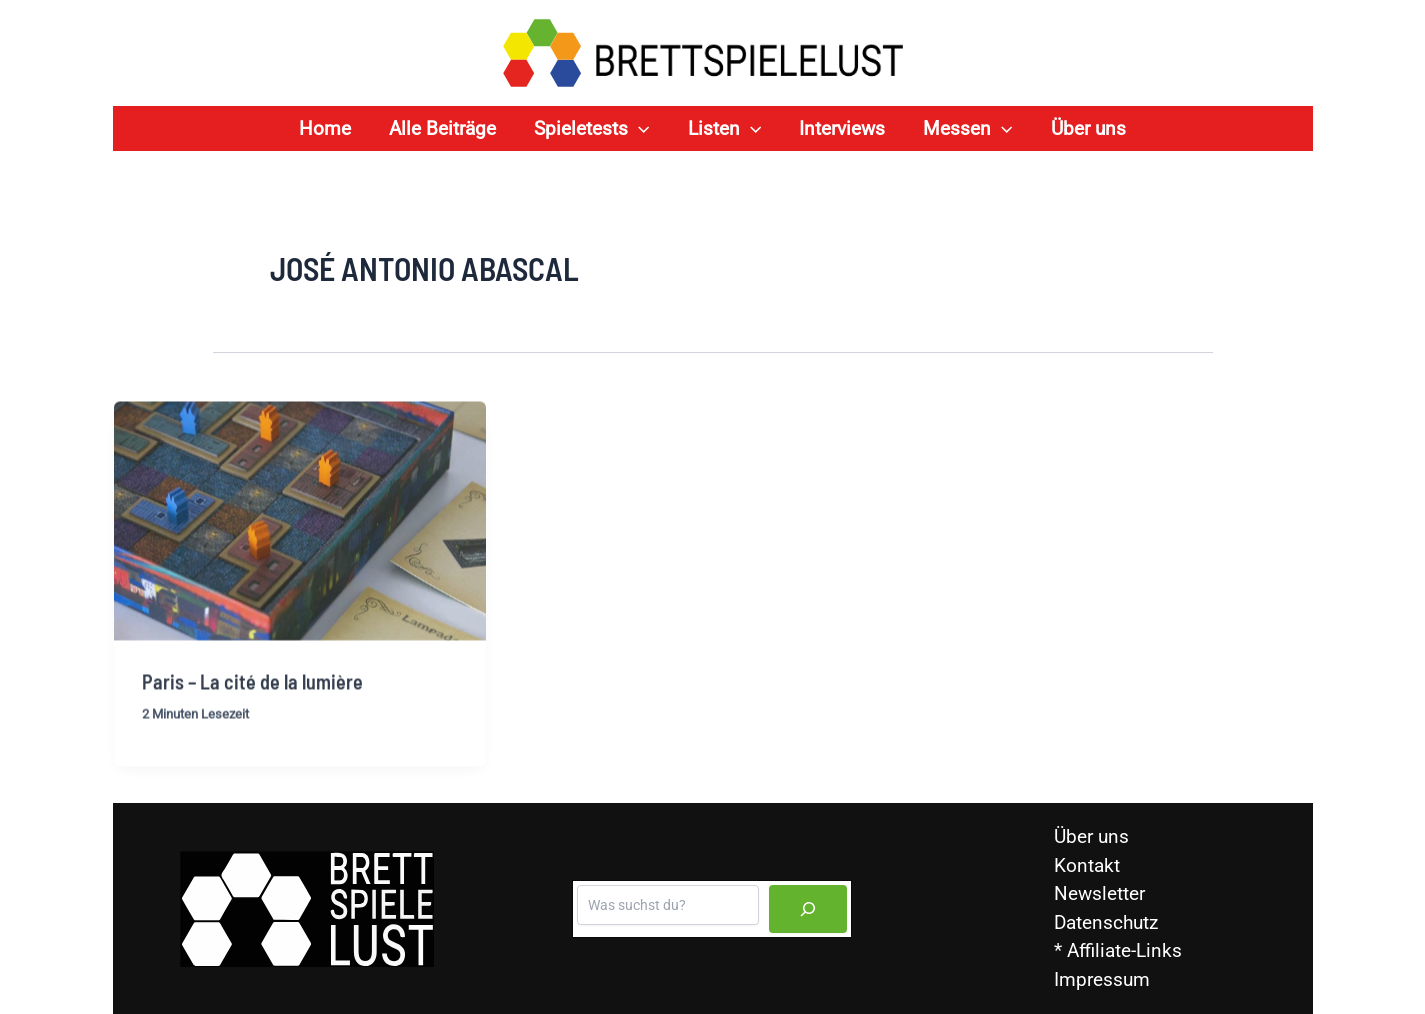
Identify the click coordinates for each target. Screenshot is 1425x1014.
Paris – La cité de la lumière (252, 692)
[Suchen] (808, 909)
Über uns (1091, 836)
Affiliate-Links (1124, 950)
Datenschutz (1106, 922)
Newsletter (1099, 893)
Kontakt (1087, 865)
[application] (638, 128)
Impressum (1102, 979)
